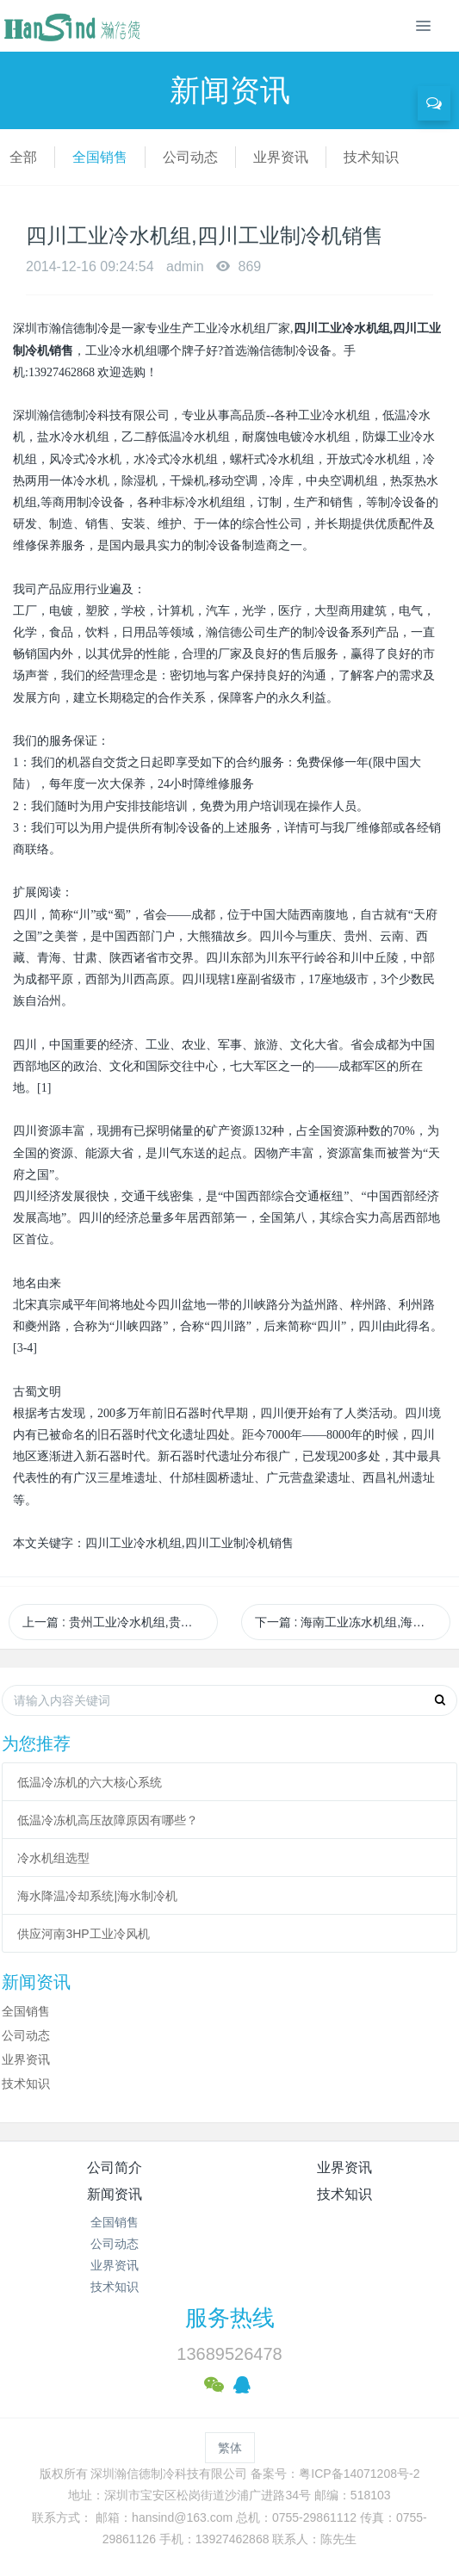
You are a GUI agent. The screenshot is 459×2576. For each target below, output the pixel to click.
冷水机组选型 (53, 1858)
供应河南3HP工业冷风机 (83, 1934)
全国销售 (99, 157)
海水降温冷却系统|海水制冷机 (97, 1896)
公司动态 (190, 157)
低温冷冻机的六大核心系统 (89, 1782)
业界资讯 (280, 157)
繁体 (230, 2448)
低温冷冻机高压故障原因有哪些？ (107, 1820)
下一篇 (352, 1622)
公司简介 (114, 2167)
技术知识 (371, 157)
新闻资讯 (114, 2194)
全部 (23, 157)
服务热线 (230, 2318)
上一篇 (120, 1622)
